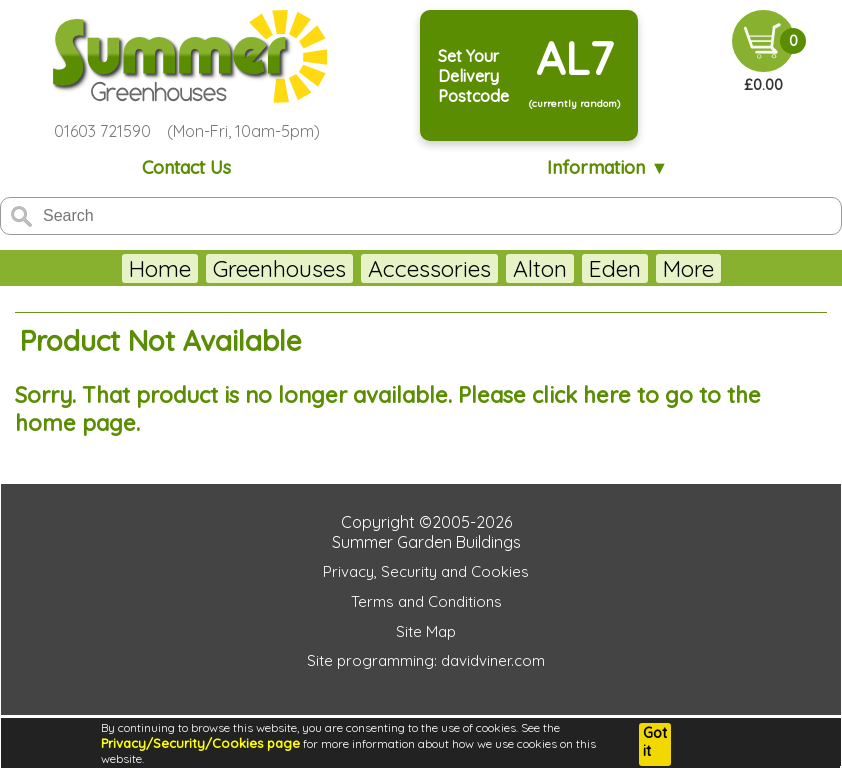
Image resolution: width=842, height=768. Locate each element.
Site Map (426, 631)
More (737, 268)
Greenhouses (229, 268)
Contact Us (186, 167)
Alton (490, 268)
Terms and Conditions (426, 601)
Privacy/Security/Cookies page (200, 743)
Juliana (651, 268)
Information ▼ (607, 167)
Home (110, 268)
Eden (565, 268)
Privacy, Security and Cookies (426, 571)
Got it (655, 742)
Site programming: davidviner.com (426, 660)
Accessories (379, 268)
